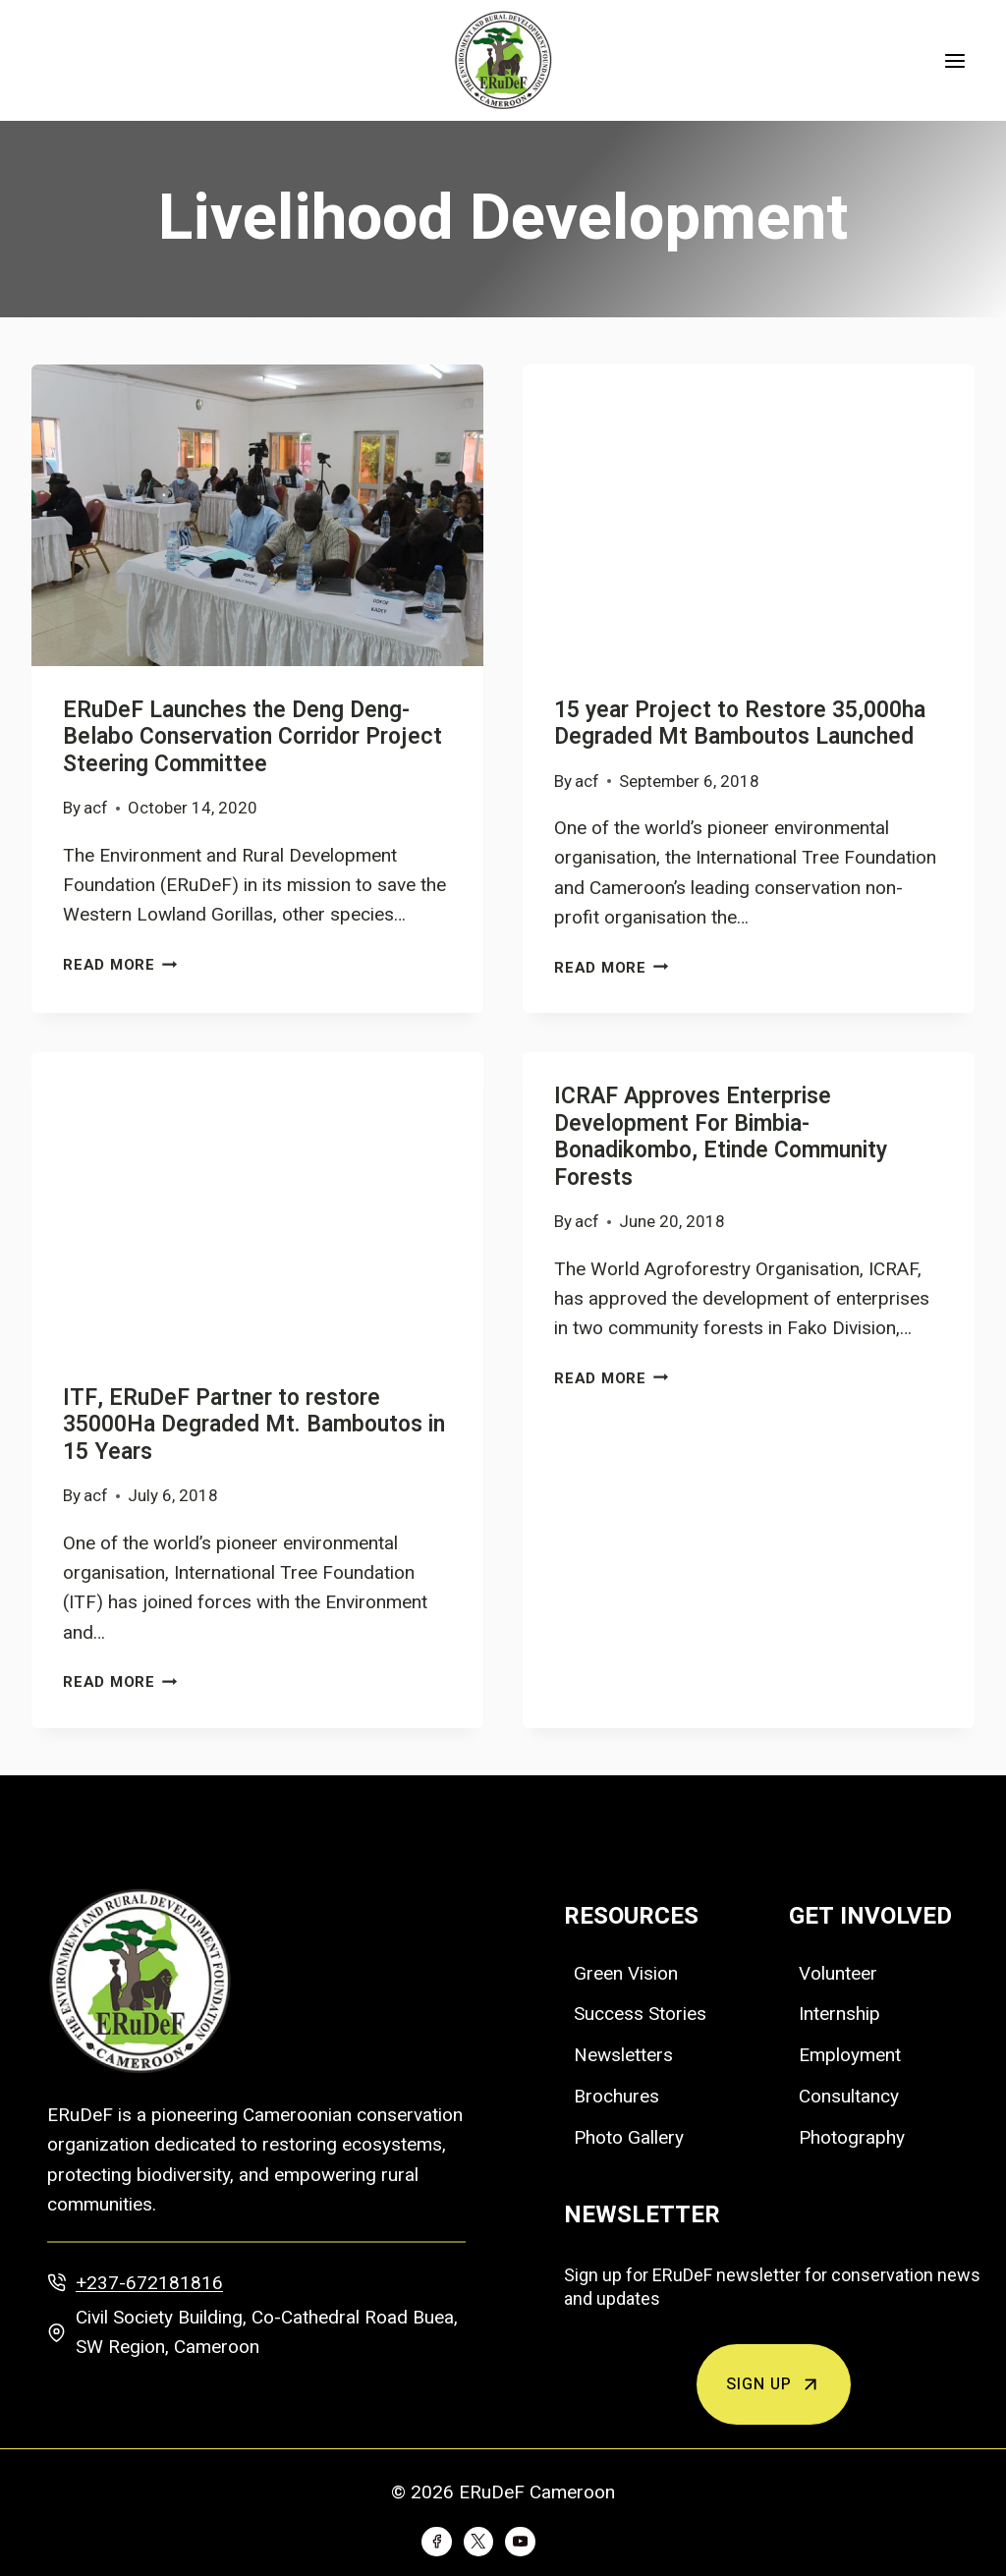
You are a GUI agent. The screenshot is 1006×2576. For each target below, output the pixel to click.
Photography (852, 2137)
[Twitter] (478, 2541)
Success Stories (640, 2013)
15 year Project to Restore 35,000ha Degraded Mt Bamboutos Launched (739, 724)
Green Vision (626, 1973)
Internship (839, 2013)
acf (96, 807)
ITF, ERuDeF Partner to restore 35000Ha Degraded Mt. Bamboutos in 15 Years (254, 1425)
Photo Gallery (629, 2137)
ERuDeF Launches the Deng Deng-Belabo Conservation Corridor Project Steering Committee (252, 737)
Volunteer (838, 1973)
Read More (120, 965)
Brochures (616, 2096)
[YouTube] (519, 2541)
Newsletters (623, 2055)
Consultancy (849, 2096)
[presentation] (257, 515)
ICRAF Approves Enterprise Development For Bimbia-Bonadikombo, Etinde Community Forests (720, 1137)
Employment (850, 2055)
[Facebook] (436, 2541)
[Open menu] (954, 60)
